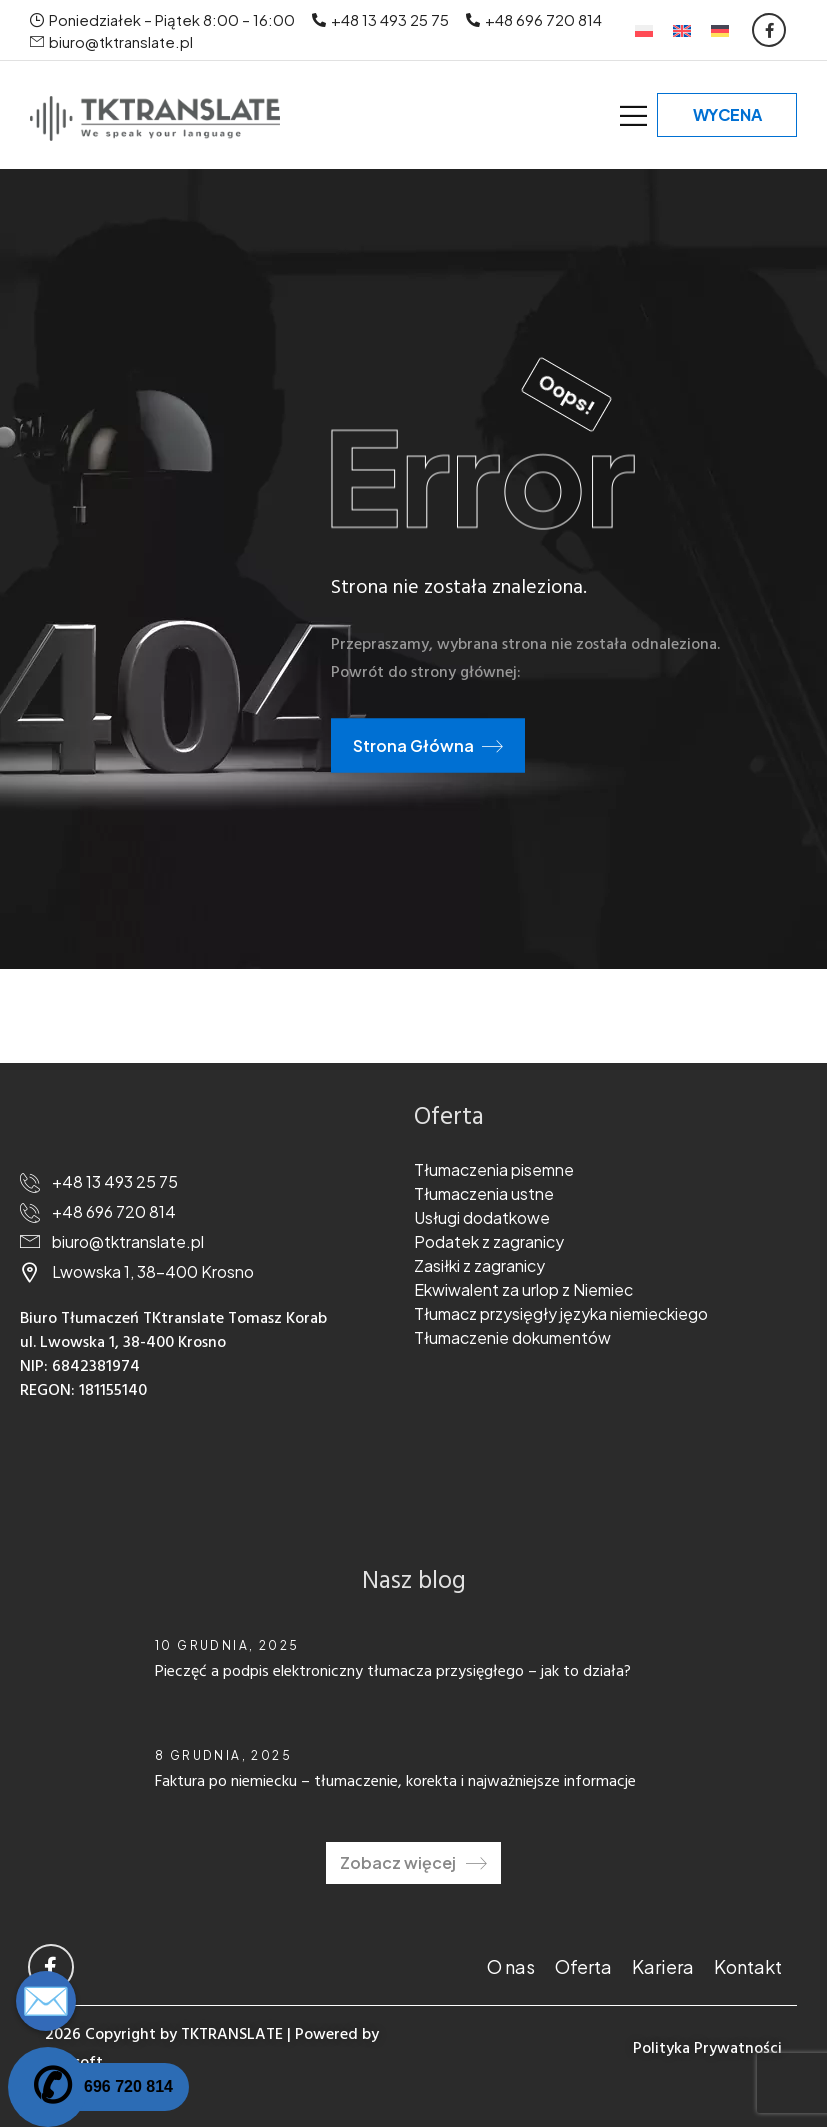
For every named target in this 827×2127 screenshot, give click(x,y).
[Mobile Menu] (633, 115)
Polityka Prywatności (707, 2049)
